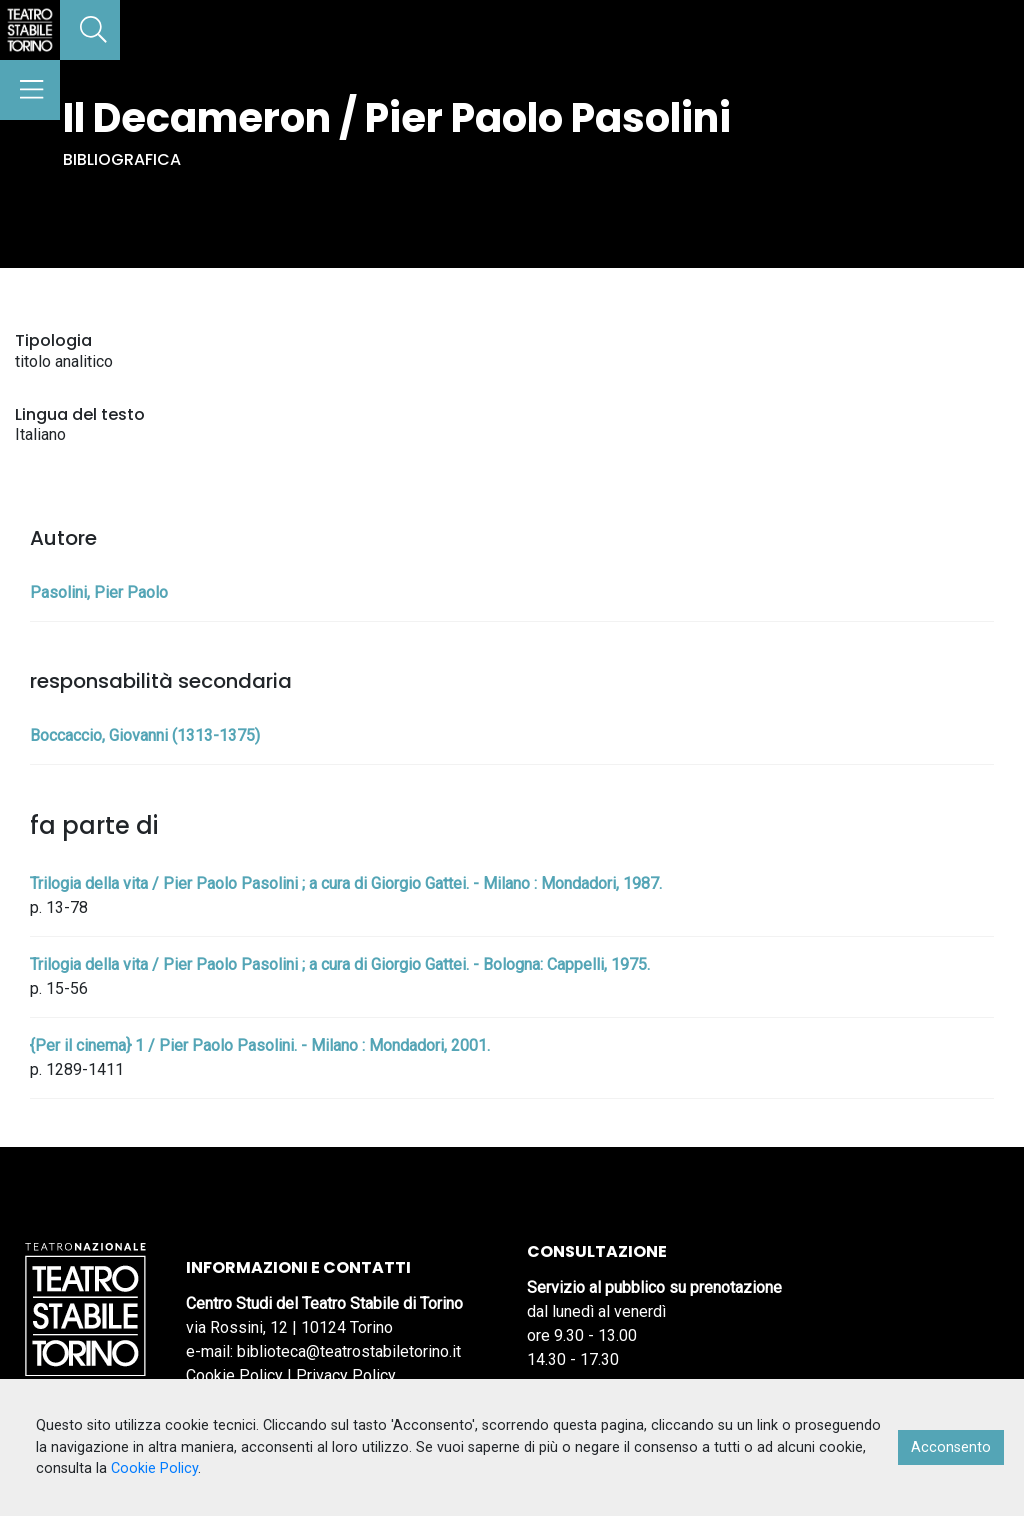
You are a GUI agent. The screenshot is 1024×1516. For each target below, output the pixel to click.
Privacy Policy (346, 1375)
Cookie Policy (234, 1375)
